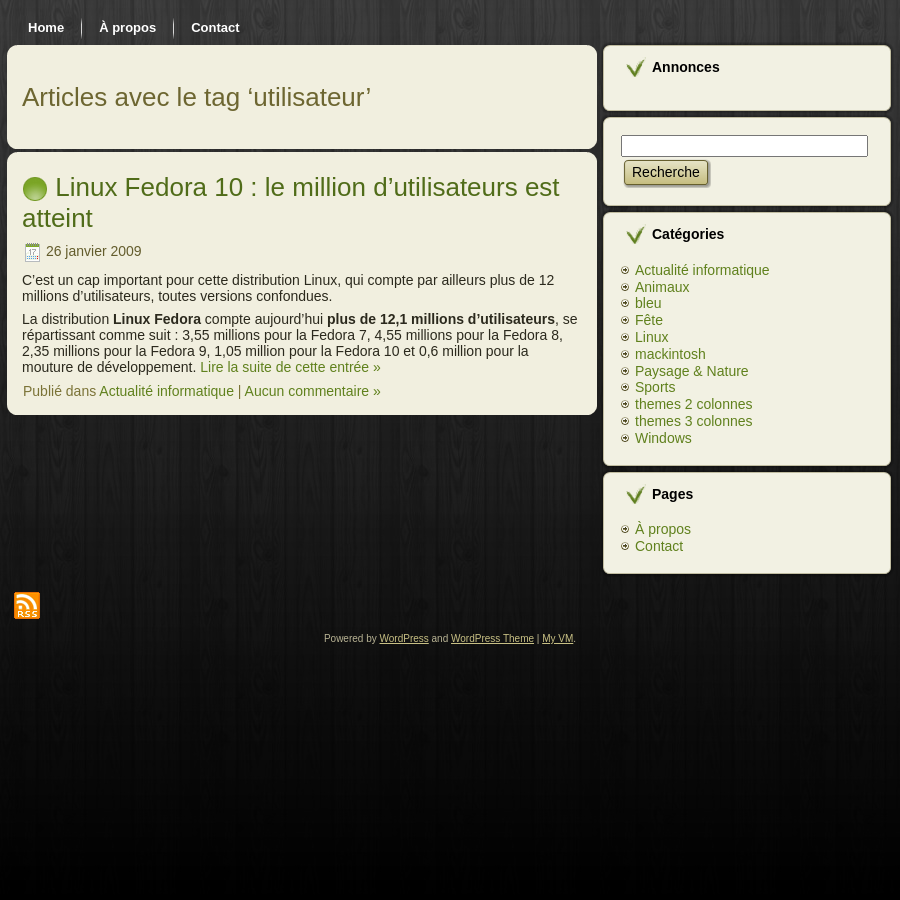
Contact (659, 546)
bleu (648, 303)
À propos (663, 529)
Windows (663, 438)
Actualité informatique (166, 391)
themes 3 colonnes (694, 421)
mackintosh (670, 354)
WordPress (404, 638)
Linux (651, 337)
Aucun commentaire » (313, 391)
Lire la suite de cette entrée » (290, 367)
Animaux (662, 287)
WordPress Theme (492, 638)
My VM (557, 638)
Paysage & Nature (692, 371)
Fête (649, 320)
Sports (655, 387)
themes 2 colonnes (694, 404)
